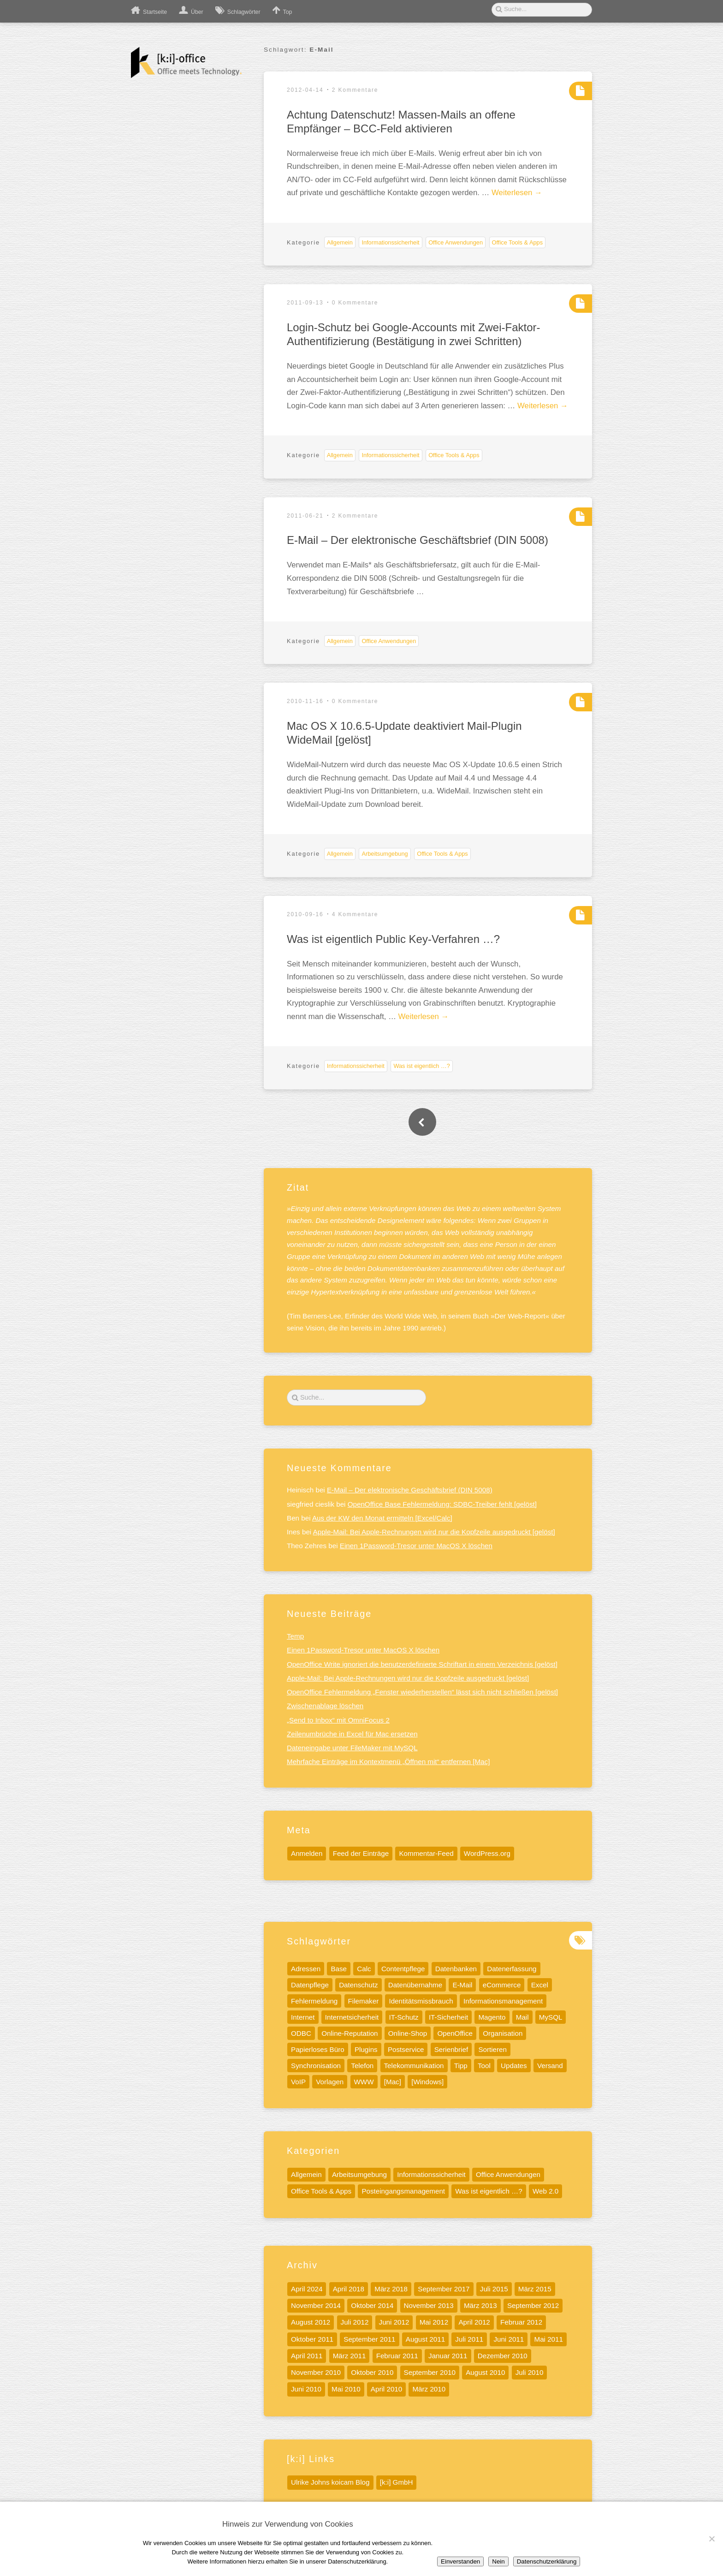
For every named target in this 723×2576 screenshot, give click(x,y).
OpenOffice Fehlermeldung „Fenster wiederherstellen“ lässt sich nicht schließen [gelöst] (422, 1692)
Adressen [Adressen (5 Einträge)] (305, 1969)
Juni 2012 (394, 2322)
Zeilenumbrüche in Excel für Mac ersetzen (352, 1734)
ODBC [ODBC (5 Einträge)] (301, 2033)
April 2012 (474, 2322)
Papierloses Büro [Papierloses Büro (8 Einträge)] (317, 2049)
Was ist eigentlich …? (421, 1065)
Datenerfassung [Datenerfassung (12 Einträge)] (511, 1969)
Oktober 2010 (372, 2372)
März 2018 (391, 2289)
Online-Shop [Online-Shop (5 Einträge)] (407, 2033)
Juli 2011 (469, 2339)
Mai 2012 (434, 2322)
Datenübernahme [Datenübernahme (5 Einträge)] (415, 1985)
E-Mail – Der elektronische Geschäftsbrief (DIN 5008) (417, 540)
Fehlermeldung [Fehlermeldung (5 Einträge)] (314, 2001)
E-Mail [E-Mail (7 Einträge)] (462, 1985)
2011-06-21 (305, 516)
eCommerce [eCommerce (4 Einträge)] (502, 1985)
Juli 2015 (494, 2289)
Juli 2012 (355, 2322)
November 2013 (429, 2305)
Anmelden (306, 1853)
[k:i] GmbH (396, 2482)
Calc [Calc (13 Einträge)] (364, 1969)
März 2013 (480, 2305)
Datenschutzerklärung (547, 2561)
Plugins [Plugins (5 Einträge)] (366, 2049)
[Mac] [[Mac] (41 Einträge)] (392, 2082)
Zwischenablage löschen (325, 1706)
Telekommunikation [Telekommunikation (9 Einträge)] (414, 2065)
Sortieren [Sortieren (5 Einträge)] (492, 2049)
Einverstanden (460, 2561)
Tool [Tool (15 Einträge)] (484, 2065)
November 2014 (316, 2305)
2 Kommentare (355, 90)
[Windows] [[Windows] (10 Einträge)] (427, 2082)
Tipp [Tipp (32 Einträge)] (461, 2065)
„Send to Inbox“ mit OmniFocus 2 (338, 1720)
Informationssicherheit (390, 242)
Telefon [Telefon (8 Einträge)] (362, 2065)
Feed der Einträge (361, 1853)
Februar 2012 (521, 2322)
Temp (295, 1636)
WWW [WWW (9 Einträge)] (364, 2082)
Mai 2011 (548, 2339)
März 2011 (349, 2356)
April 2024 (306, 2289)
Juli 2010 (530, 2372)
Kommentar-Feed (426, 1853)
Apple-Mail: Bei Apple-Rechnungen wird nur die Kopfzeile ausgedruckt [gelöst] (434, 1532)
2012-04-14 (305, 90)
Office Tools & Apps (517, 242)
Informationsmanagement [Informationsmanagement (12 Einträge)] (503, 2001)
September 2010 (430, 2372)
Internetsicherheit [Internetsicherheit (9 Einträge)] (352, 2017)
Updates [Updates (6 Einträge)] (514, 2065)
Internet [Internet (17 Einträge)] (303, 2017)
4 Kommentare (355, 914)
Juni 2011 (508, 2339)
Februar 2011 (397, 2356)
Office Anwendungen (455, 242)
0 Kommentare (355, 302)
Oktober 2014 (372, 2305)
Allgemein (340, 242)
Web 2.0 (545, 2191)
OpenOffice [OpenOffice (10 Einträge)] (455, 2033)
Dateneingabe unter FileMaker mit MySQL (352, 1748)
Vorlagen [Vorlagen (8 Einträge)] (330, 2082)
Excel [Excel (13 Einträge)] (539, 1985)
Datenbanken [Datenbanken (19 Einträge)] (456, 1969)
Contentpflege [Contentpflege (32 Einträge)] (403, 1969)
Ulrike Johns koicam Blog (330, 2482)
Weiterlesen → (517, 192)
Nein (498, 2561)
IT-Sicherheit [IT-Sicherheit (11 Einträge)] (448, 2017)
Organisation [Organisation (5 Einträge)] (502, 2033)
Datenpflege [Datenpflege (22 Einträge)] (310, 1985)
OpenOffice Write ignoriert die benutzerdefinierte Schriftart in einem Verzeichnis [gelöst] (422, 1664)
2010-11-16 (305, 701)
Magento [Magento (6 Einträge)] (491, 2017)
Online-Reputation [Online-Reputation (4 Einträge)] (349, 2033)
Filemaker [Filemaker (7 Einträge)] (363, 2001)
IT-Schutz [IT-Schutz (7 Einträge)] (404, 2017)
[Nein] (711, 2538)
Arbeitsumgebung (385, 853)
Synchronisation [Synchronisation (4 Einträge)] (316, 2065)
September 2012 (533, 2305)
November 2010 (316, 2372)
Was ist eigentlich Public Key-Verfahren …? (393, 939)
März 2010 (428, 2389)
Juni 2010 (306, 2389)
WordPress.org (487, 1853)
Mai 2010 (346, 2389)
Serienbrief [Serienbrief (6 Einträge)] (451, 2049)
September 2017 (443, 2289)
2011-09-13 (305, 302)
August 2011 (425, 2339)
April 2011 (306, 2356)
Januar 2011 (447, 2356)
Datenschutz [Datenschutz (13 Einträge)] (358, 1985)
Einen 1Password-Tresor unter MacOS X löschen (416, 1546)
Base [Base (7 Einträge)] (339, 1969)
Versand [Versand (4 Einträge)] (550, 2065)
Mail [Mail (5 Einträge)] (522, 2017)
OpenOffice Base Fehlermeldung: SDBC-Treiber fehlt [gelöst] (442, 1504)
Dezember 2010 (502, 2356)
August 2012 (310, 2322)
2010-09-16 (305, 914)
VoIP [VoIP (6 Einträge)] (298, 2082)
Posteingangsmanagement (403, 2191)
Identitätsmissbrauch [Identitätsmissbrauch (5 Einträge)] (421, 2001)
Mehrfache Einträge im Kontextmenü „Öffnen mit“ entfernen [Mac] (388, 1761)
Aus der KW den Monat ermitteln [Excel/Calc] (382, 1518)
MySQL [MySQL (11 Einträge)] (551, 2017)
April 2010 (386, 2389)
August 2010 (485, 2372)
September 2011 (369, 2339)
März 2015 (534, 2289)
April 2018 (348, 2289)
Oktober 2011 (312, 2339)
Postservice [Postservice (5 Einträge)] (406, 2049)
